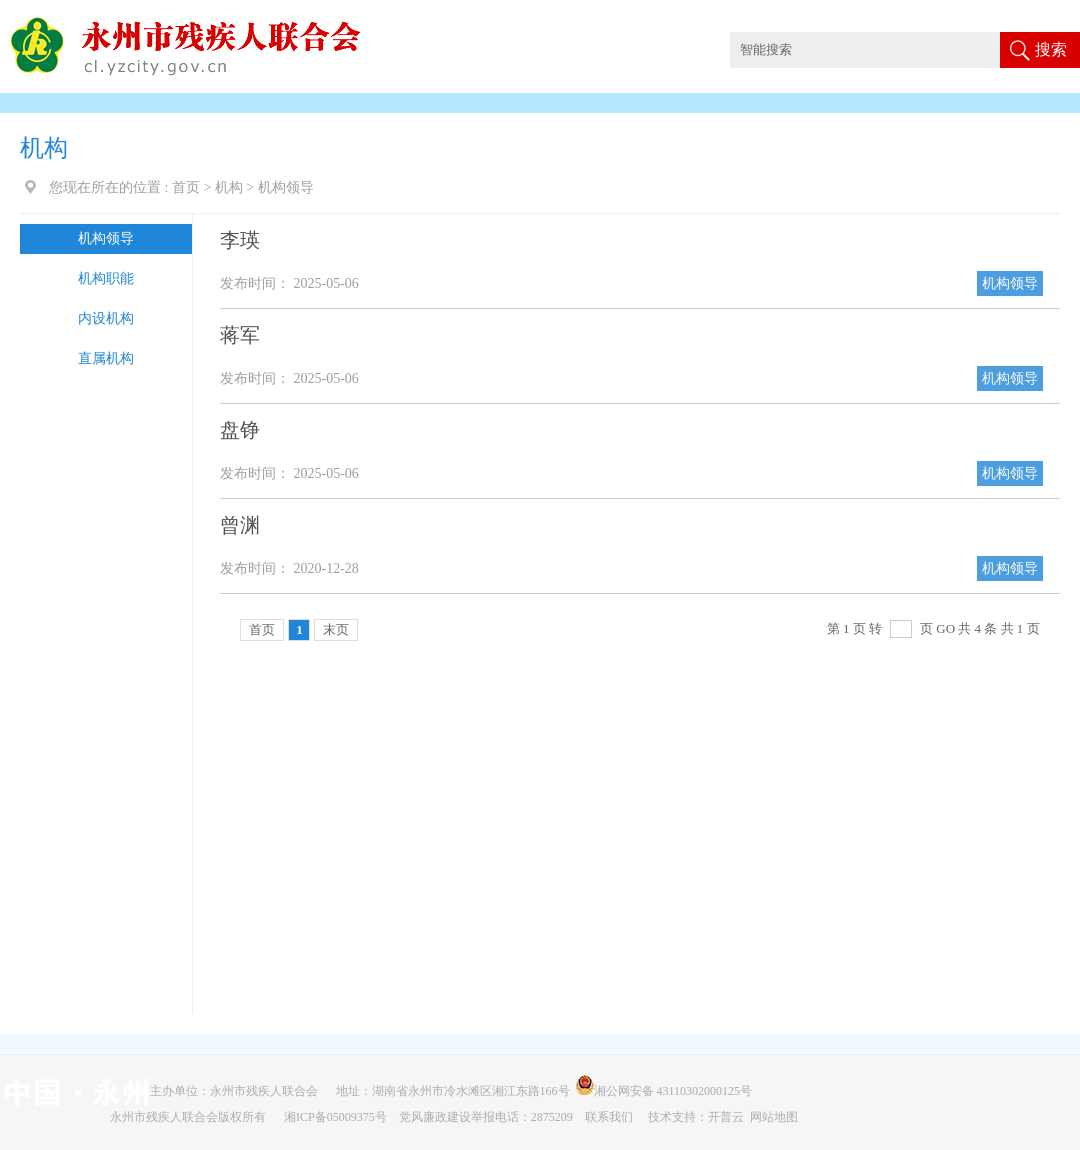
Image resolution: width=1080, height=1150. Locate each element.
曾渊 (240, 525)
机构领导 (106, 238)
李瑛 (240, 240)
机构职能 (106, 278)
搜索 (1051, 49)
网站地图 (774, 1117)
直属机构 (106, 358)
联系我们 (610, 1117)
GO (945, 628)
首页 (186, 187)
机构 (229, 187)
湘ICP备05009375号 (335, 1117)
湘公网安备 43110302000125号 (667, 1091)
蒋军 (240, 335)
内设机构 (106, 318)
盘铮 (240, 430)
